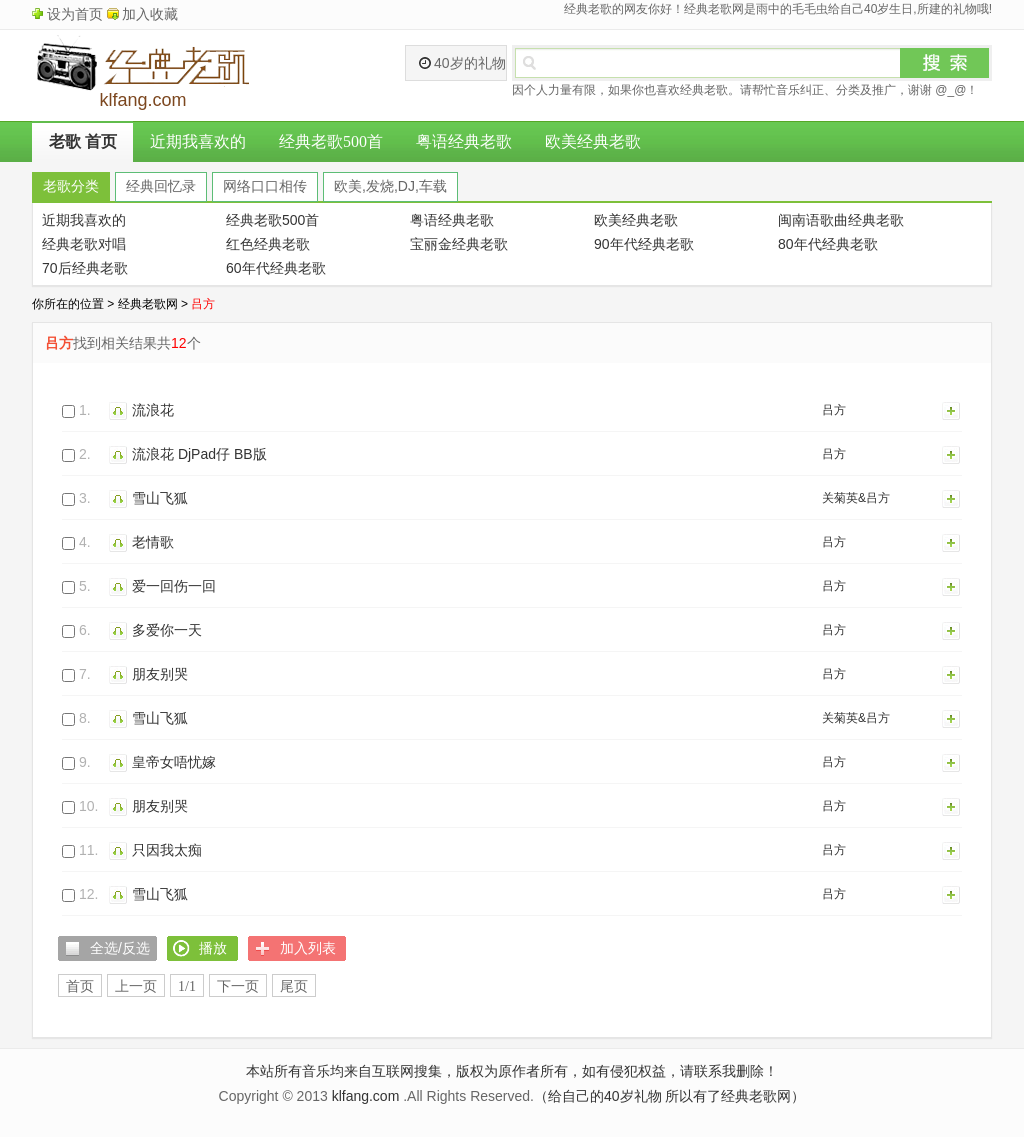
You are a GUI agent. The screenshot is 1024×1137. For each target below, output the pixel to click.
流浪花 (153, 410)
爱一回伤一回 (174, 586)
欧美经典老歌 (593, 141)
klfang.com (366, 1096)
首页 (80, 986)
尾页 (294, 986)
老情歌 (153, 542)
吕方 (834, 410)
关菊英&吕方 (856, 498)
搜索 (945, 63)
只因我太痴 (167, 850)
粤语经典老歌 (464, 141)
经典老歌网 (148, 304)
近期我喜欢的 (198, 141)
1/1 (187, 986)
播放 (120, 410)
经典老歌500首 (331, 141)
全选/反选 (120, 948)
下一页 (238, 986)
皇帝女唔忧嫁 (174, 762)
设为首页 (75, 14)
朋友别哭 (160, 674)
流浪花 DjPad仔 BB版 (199, 454)
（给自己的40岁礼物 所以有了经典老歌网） (669, 1096)
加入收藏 (150, 14)
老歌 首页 (83, 141)
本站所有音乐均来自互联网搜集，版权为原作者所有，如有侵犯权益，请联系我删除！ (512, 1071)
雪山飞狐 (160, 498)
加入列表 (952, 410)
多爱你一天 (167, 630)
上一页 (136, 986)
